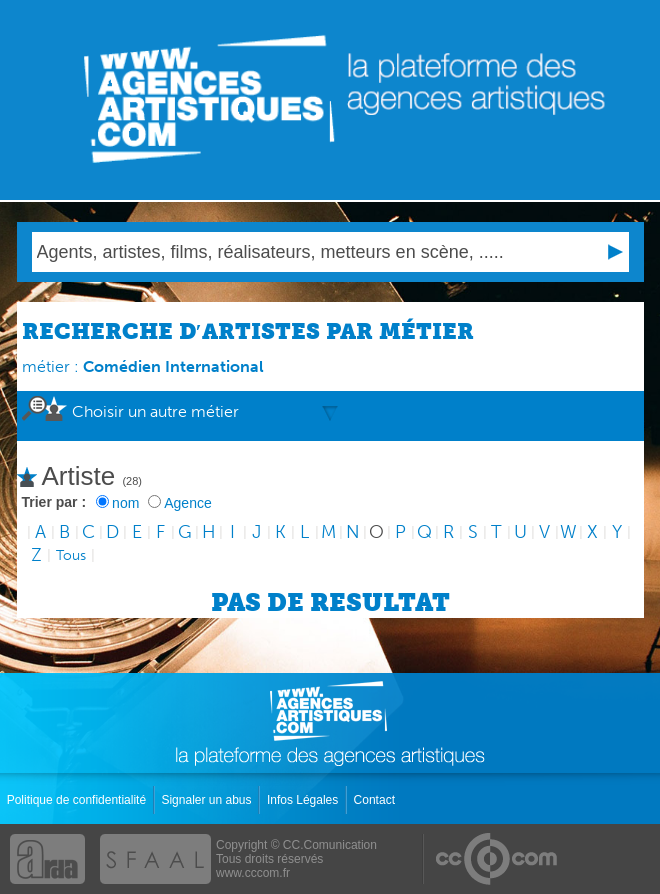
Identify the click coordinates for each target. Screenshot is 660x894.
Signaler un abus (207, 800)
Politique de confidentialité (78, 800)
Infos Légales (304, 800)
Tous (71, 555)
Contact (376, 800)
